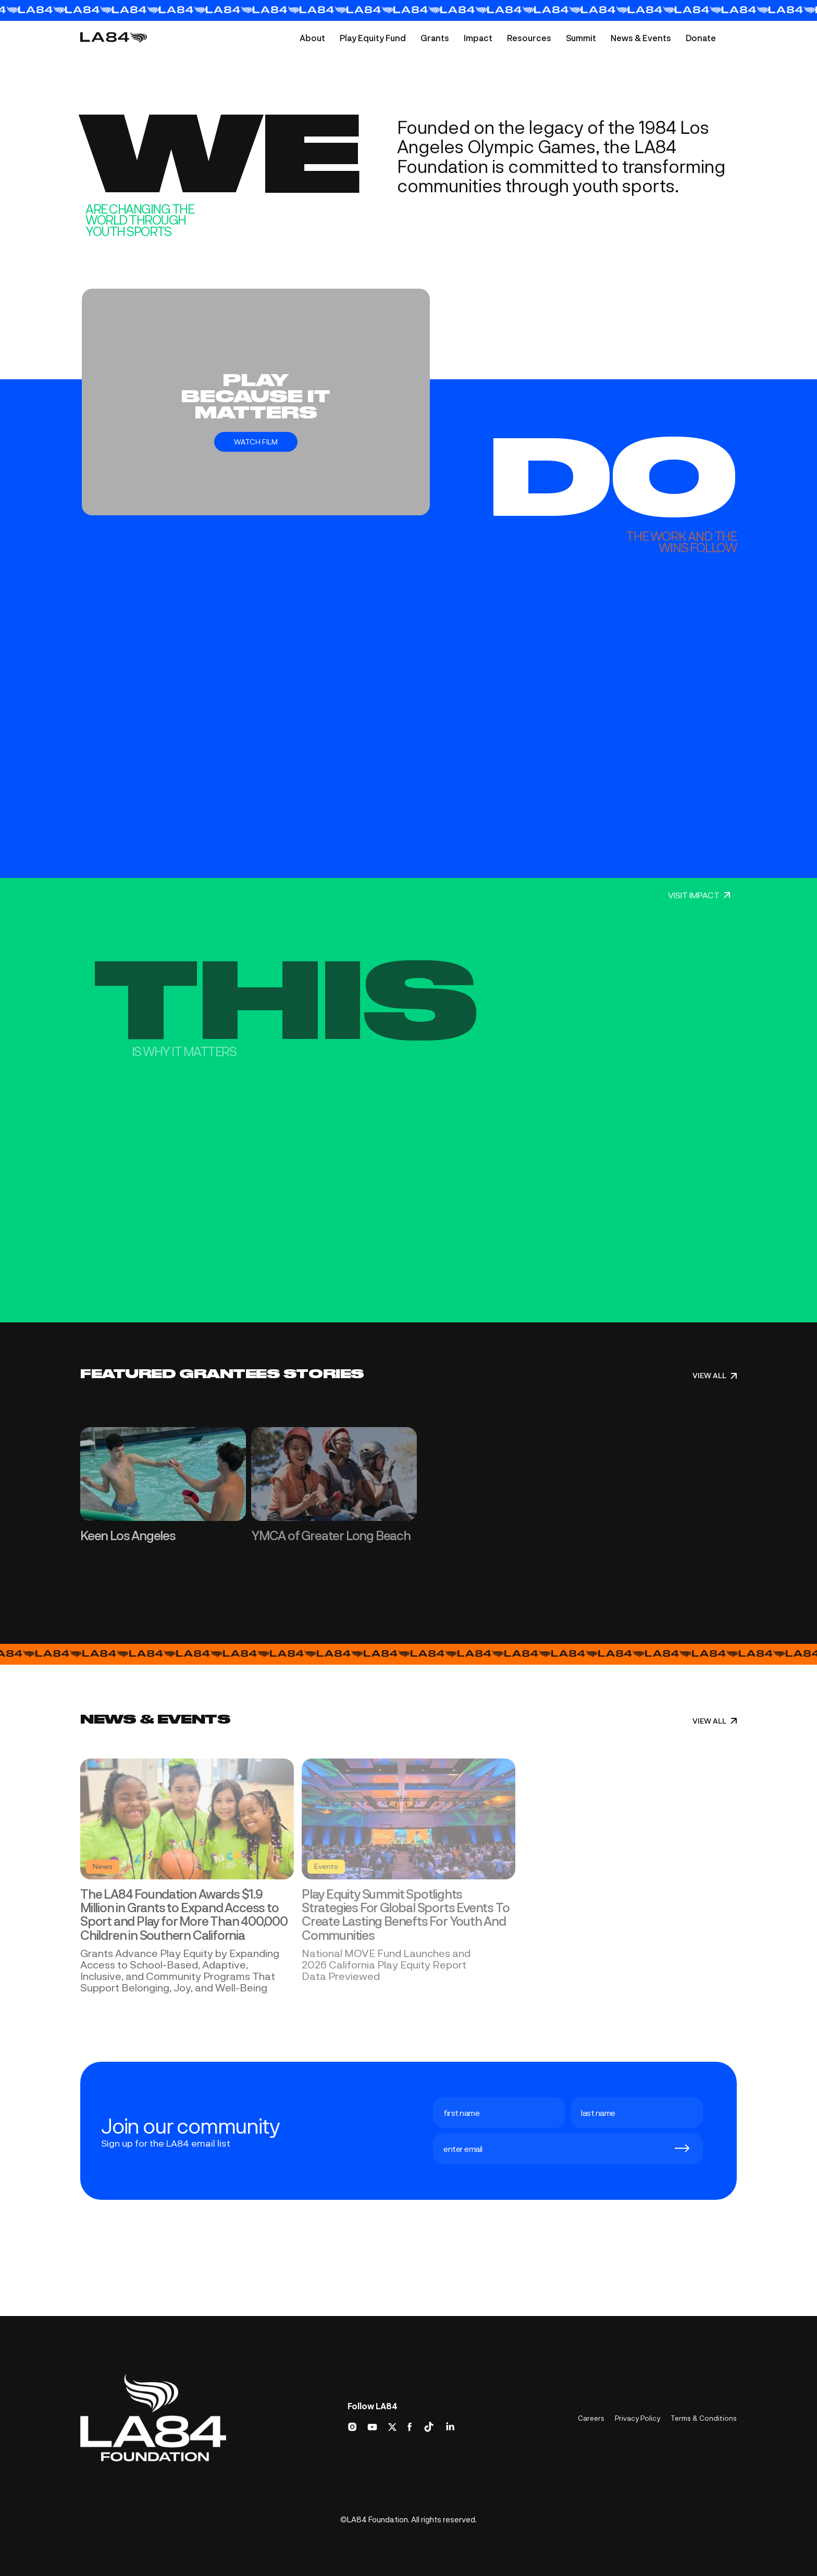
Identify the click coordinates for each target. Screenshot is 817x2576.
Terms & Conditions (704, 2418)
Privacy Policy (637, 2418)
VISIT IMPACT (699, 895)
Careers (591, 2418)
